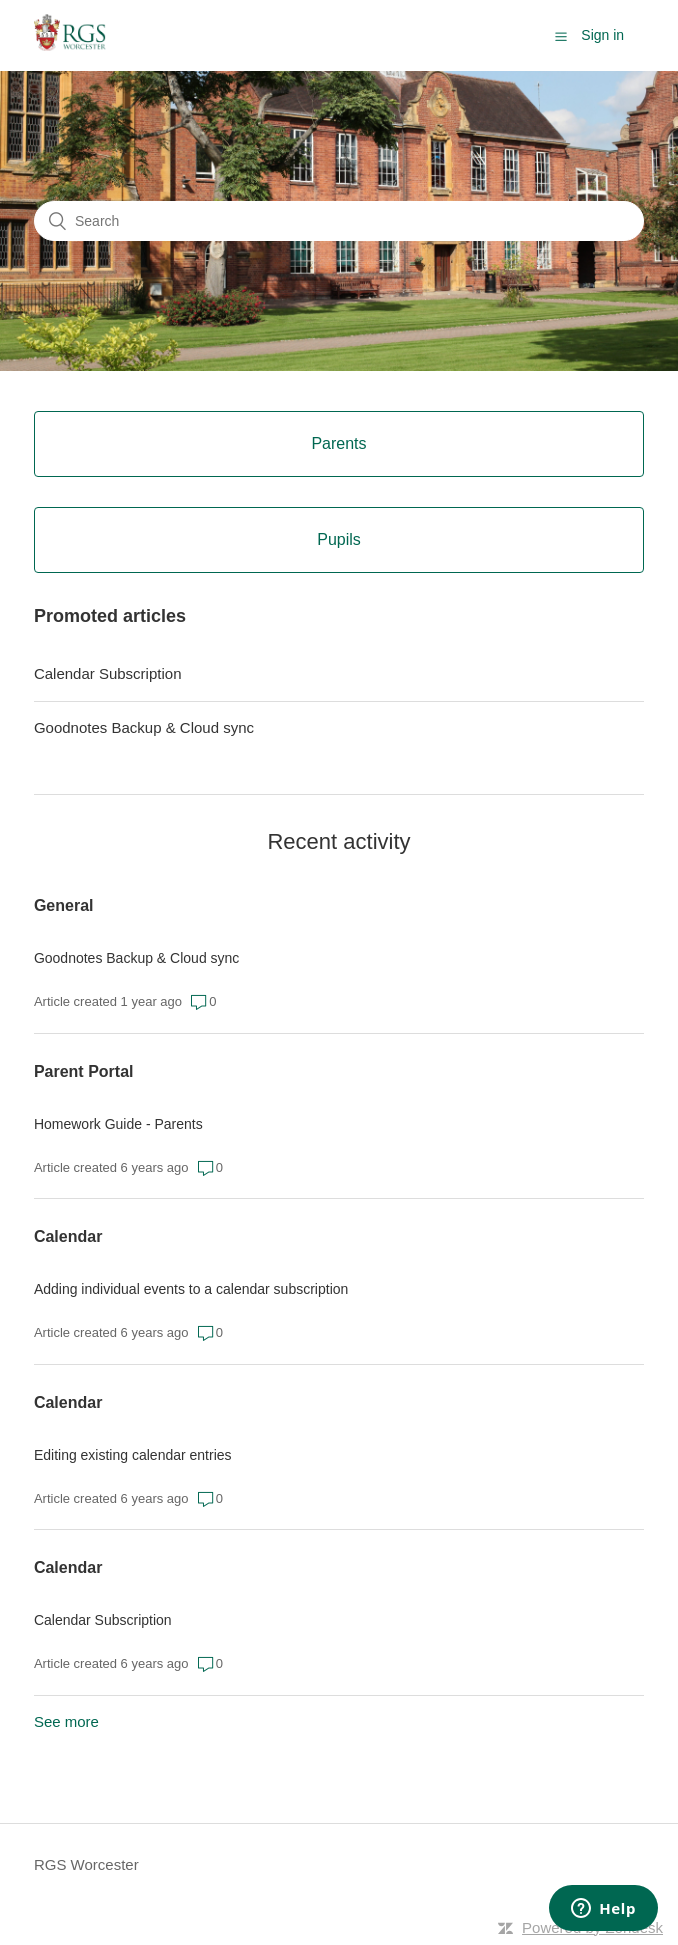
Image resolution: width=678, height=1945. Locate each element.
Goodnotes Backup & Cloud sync (144, 727)
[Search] (339, 221)
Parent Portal (84, 1071)
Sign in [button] (602, 35)
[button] (561, 36)
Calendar (68, 1236)
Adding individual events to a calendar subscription (191, 1289)
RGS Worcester (86, 1864)
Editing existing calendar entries (133, 1455)
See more (66, 1721)
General (64, 905)
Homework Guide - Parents (118, 1124)
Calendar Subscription (108, 673)
